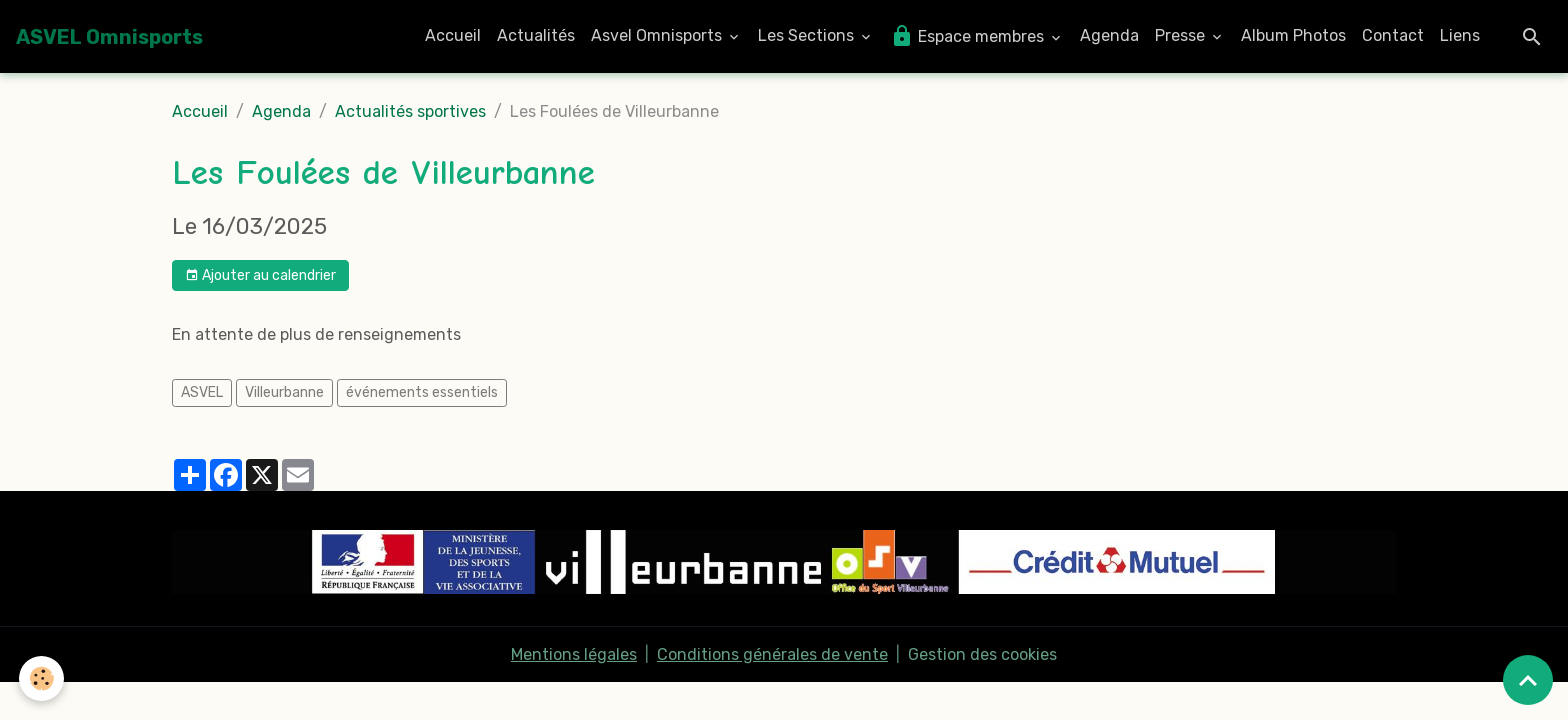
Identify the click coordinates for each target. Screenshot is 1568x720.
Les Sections (808, 35)
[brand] (109, 37)
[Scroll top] (1528, 680)
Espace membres (969, 36)
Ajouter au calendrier (260, 276)
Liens (1460, 35)
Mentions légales (574, 654)
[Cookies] (42, 678)
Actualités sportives (410, 111)
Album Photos (1293, 35)
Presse (1182, 35)
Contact (1393, 35)
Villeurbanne (284, 392)
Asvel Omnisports (658, 35)
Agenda (1109, 35)
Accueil (453, 35)
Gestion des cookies (982, 654)
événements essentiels (422, 392)
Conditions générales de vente (772, 654)
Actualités (536, 35)
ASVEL (202, 392)
